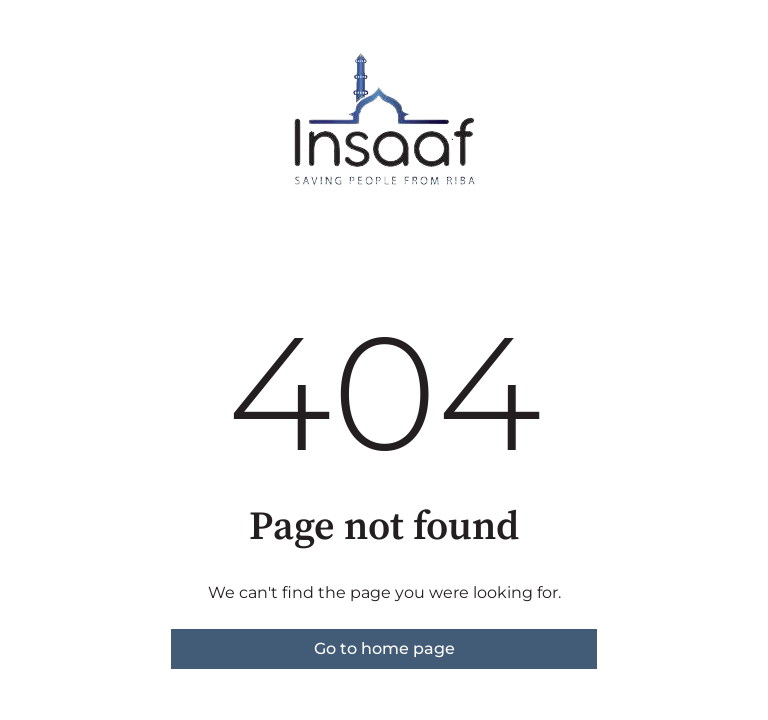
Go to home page (384, 648)
